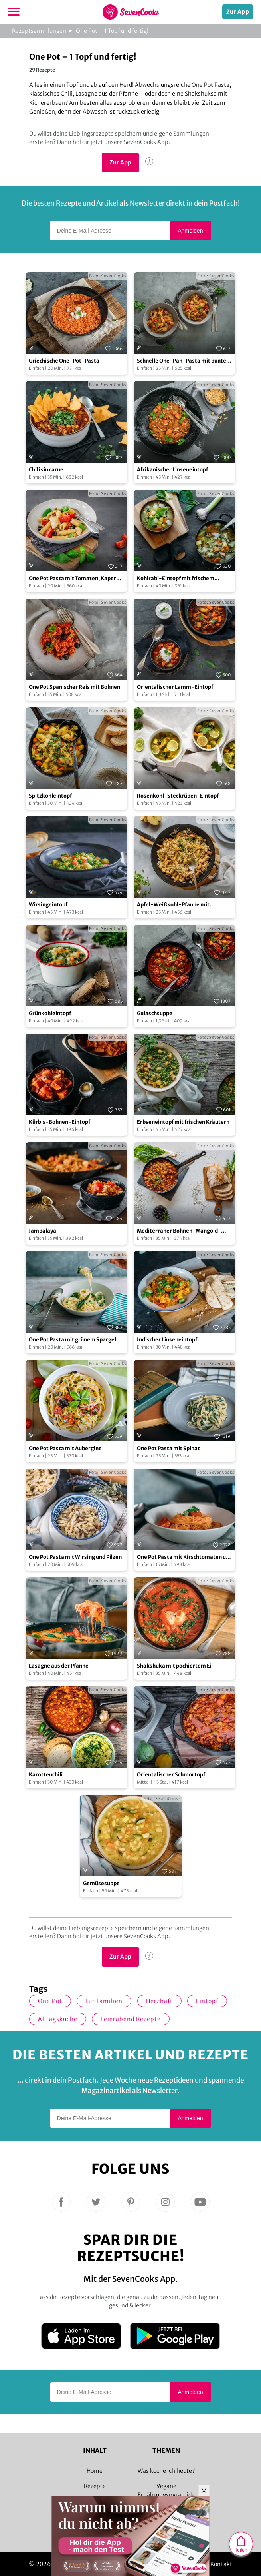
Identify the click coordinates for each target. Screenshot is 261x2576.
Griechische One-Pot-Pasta (64, 360)
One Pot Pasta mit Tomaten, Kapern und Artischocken (74, 579)
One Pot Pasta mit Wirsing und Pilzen (75, 1557)
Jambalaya (42, 1230)
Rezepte (95, 2486)
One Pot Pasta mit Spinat (168, 1448)
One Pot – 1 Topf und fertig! (112, 30)
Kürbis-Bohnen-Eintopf (59, 1122)
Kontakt (221, 2564)
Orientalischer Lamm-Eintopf (175, 687)
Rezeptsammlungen (39, 30)
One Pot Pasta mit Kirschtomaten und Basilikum (184, 1557)
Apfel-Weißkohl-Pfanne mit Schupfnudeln (173, 905)
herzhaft (159, 2001)
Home (95, 2470)
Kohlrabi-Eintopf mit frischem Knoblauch (175, 579)
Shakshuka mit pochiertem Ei (174, 1665)
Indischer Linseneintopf (167, 1339)
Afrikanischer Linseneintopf (172, 469)
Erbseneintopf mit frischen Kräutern (183, 1122)
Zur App (237, 11)
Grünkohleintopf (50, 1013)
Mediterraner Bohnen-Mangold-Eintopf (179, 1231)
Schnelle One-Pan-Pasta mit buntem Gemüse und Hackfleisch (184, 361)
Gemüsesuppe (101, 1883)
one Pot (50, 2001)
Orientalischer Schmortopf (171, 1774)
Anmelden (190, 230)
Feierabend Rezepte (131, 2019)
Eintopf (207, 2001)
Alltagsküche (57, 2019)
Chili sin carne (46, 469)
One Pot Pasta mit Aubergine (65, 1448)
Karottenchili (46, 1774)
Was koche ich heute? (166, 2470)
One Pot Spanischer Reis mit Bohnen (74, 687)
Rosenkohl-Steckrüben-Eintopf (178, 795)
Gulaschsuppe (154, 1013)
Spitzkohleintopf (50, 795)
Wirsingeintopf (48, 904)
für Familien (104, 2001)
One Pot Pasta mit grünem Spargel (72, 1339)
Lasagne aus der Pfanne (59, 1665)
